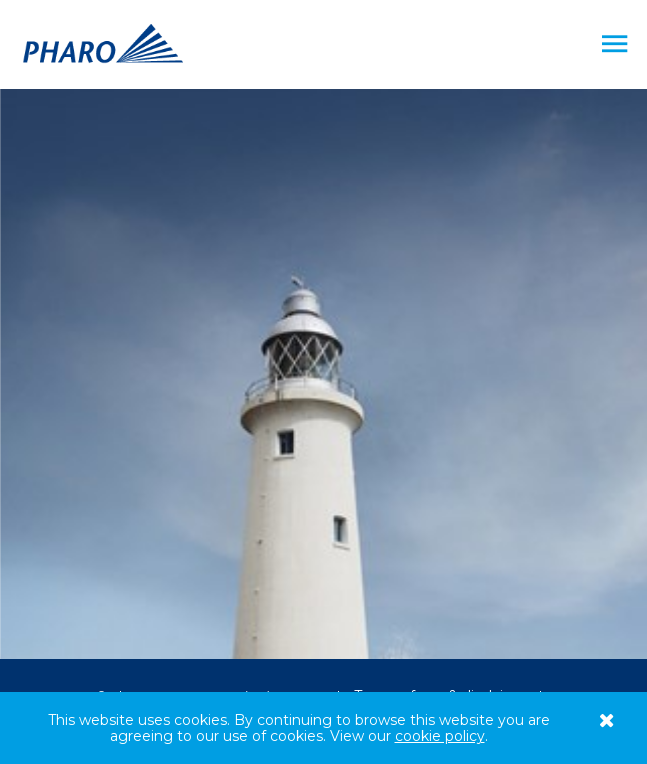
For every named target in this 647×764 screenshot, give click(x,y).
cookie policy (440, 736)
